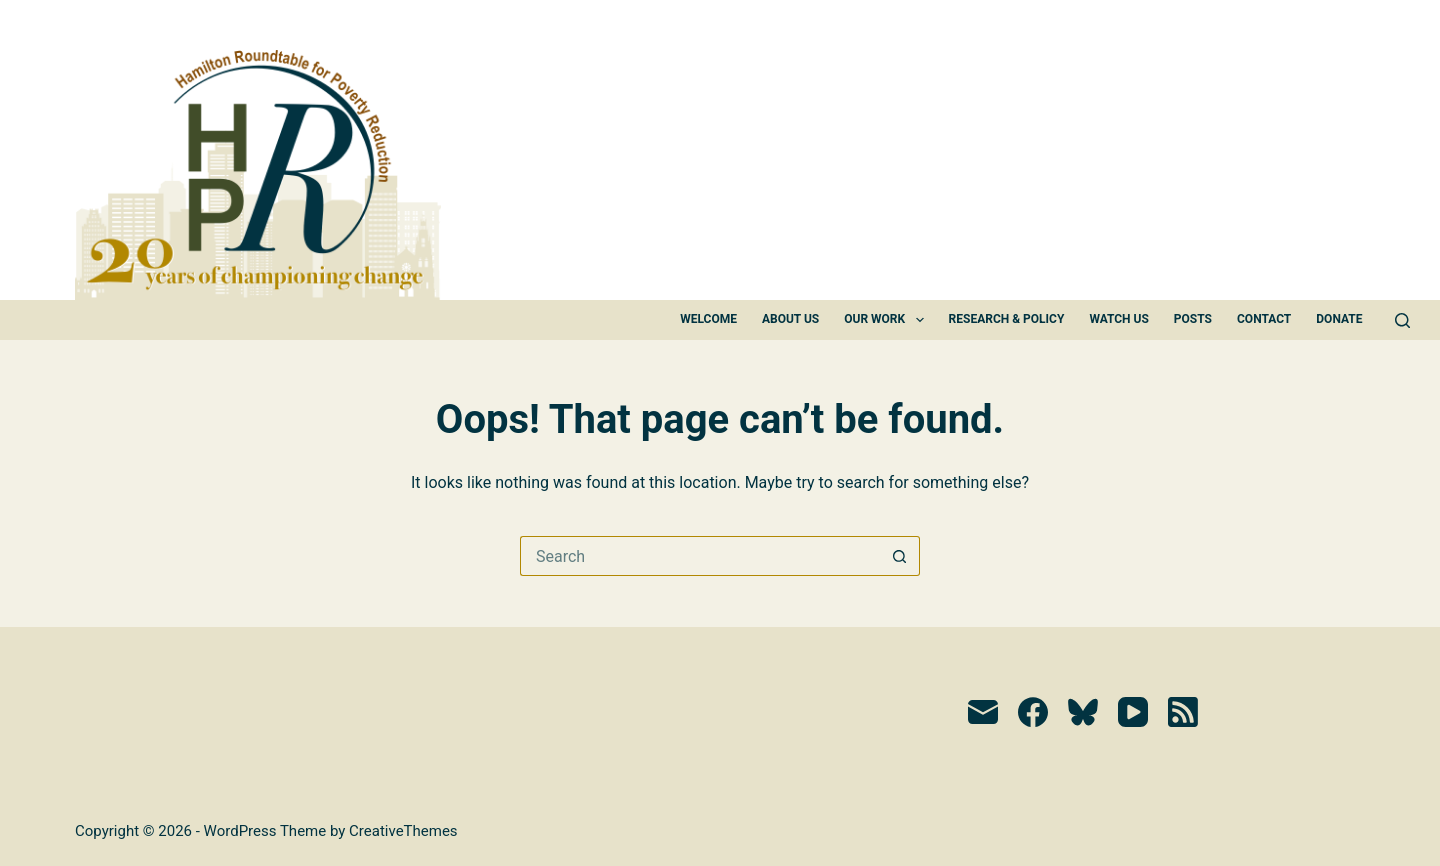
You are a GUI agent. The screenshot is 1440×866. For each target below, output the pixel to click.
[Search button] (900, 556)
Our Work (887, 320)
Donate (1339, 319)
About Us (790, 319)
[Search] (1402, 320)
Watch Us (1118, 319)
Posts (1193, 319)
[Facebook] (1033, 712)
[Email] (983, 712)
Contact (1264, 319)
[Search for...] (700, 556)
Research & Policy (1007, 319)
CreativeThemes (403, 831)
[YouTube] (1133, 712)
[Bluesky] (1083, 712)
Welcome (708, 319)
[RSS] (1183, 712)
